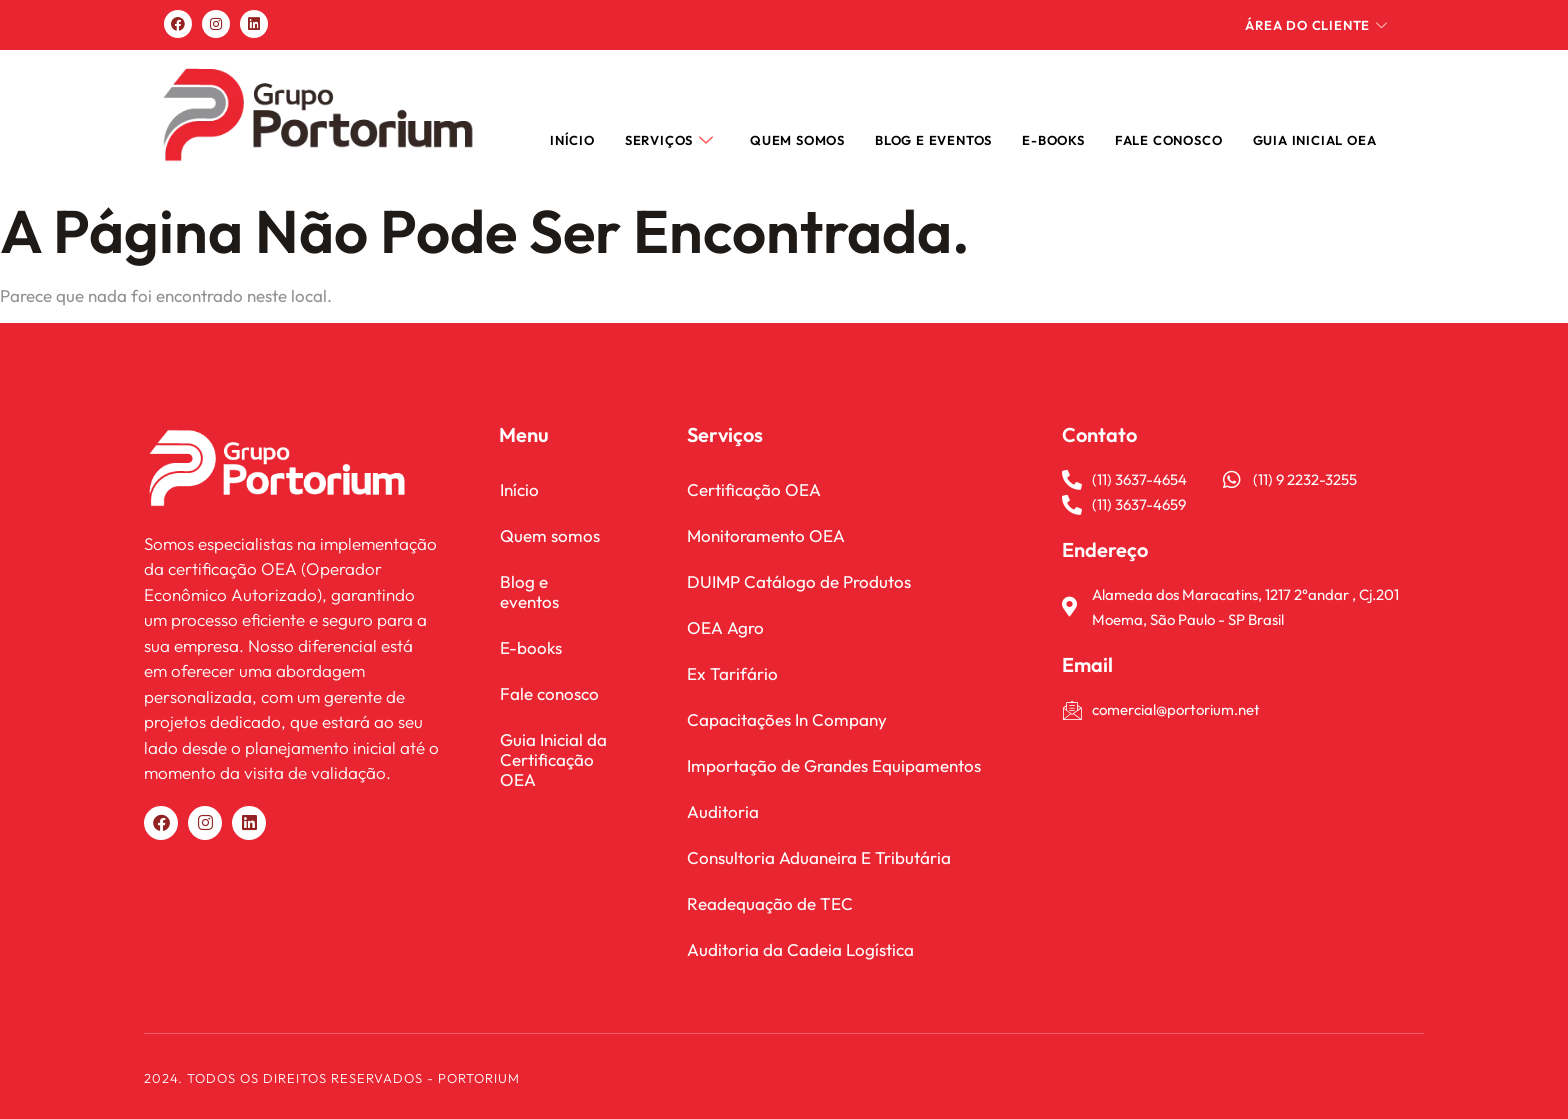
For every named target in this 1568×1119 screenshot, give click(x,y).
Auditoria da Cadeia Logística (800, 949)
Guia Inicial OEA (1315, 140)
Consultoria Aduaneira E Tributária (819, 857)
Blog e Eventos (933, 140)
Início (572, 140)
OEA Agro (725, 627)
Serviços (669, 140)
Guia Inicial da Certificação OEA (552, 739)
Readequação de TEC (770, 903)
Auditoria (723, 811)
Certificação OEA (754, 489)
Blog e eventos (554, 581)
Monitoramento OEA (766, 535)
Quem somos (797, 140)
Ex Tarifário (732, 673)
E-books (1053, 140)
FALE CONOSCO (1169, 140)
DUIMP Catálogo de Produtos (799, 581)
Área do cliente (1316, 25)
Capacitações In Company (787, 719)
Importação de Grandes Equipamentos (834, 765)
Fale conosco (548, 673)
